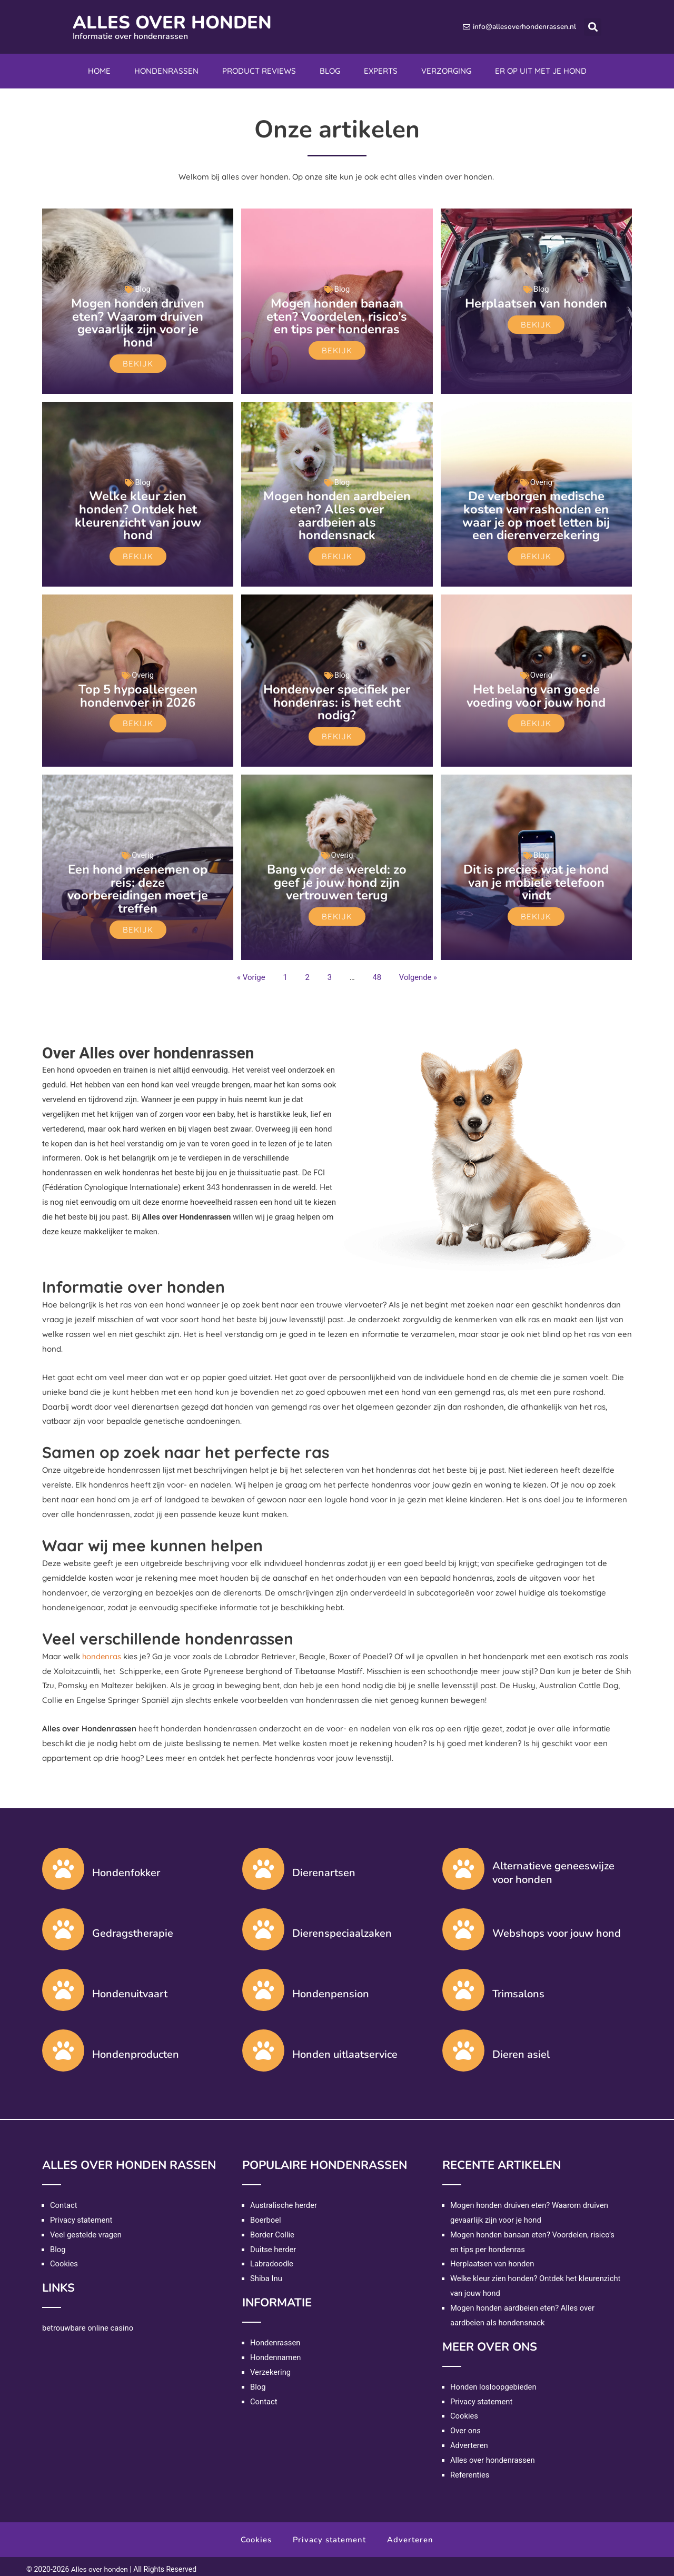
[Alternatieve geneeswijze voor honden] (463, 1863)
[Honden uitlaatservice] (263, 2045)
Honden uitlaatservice (345, 2049)
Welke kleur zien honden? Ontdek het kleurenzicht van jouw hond (138, 514)
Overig (541, 481)
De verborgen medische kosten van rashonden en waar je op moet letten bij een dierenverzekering (536, 514)
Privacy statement (81, 2215)
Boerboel (266, 2215)
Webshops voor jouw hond (556, 1928)
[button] (592, 27)
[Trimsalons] (463, 1985)
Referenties (470, 2469)
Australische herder (284, 2200)
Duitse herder (273, 2244)
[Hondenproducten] (63, 2045)
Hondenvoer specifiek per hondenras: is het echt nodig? (336, 699)
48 (376, 971)
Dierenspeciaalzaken (342, 1928)
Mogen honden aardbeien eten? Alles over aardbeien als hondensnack (336, 514)
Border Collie (272, 2229)
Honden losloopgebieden (494, 2381)
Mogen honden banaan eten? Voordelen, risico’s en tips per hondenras (337, 316)
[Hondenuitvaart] (63, 1985)
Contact (63, 2200)
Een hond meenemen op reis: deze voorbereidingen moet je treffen (137, 884)
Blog (330, 71)
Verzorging (446, 71)
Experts (381, 71)
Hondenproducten (135, 2049)
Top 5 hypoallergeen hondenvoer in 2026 (138, 693)
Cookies (64, 2258)
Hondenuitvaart (129, 1988)
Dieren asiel (521, 2049)
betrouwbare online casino (88, 2322)
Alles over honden (177, 22)
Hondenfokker (126, 1867)
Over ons (465, 2425)
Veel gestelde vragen (86, 2229)
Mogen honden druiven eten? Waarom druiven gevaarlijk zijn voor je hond (137, 322)
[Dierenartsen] (263, 1863)
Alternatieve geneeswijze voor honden (553, 1867)
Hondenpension (330, 1988)
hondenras (102, 1651)
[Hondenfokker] (63, 1863)
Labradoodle (272, 2258)
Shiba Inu (266, 2273)
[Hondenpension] (263, 1985)
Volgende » (418, 971)
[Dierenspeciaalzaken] (263, 1924)
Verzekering (270, 2367)
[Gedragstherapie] (63, 1924)
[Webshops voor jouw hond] (463, 1924)
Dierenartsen (323, 1867)
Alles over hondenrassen (493, 2455)
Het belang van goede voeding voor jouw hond (536, 693)
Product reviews (259, 71)
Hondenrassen (166, 71)
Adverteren (469, 2440)
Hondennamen (276, 2352)
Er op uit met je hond (541, 71)
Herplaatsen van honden (536, 303)
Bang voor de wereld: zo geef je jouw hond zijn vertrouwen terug (337, 878)
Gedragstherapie (132, 1928)
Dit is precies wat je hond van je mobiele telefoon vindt (536, 878)
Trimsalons (518, 1988)
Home (99, 71)
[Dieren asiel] (463, 2045)
